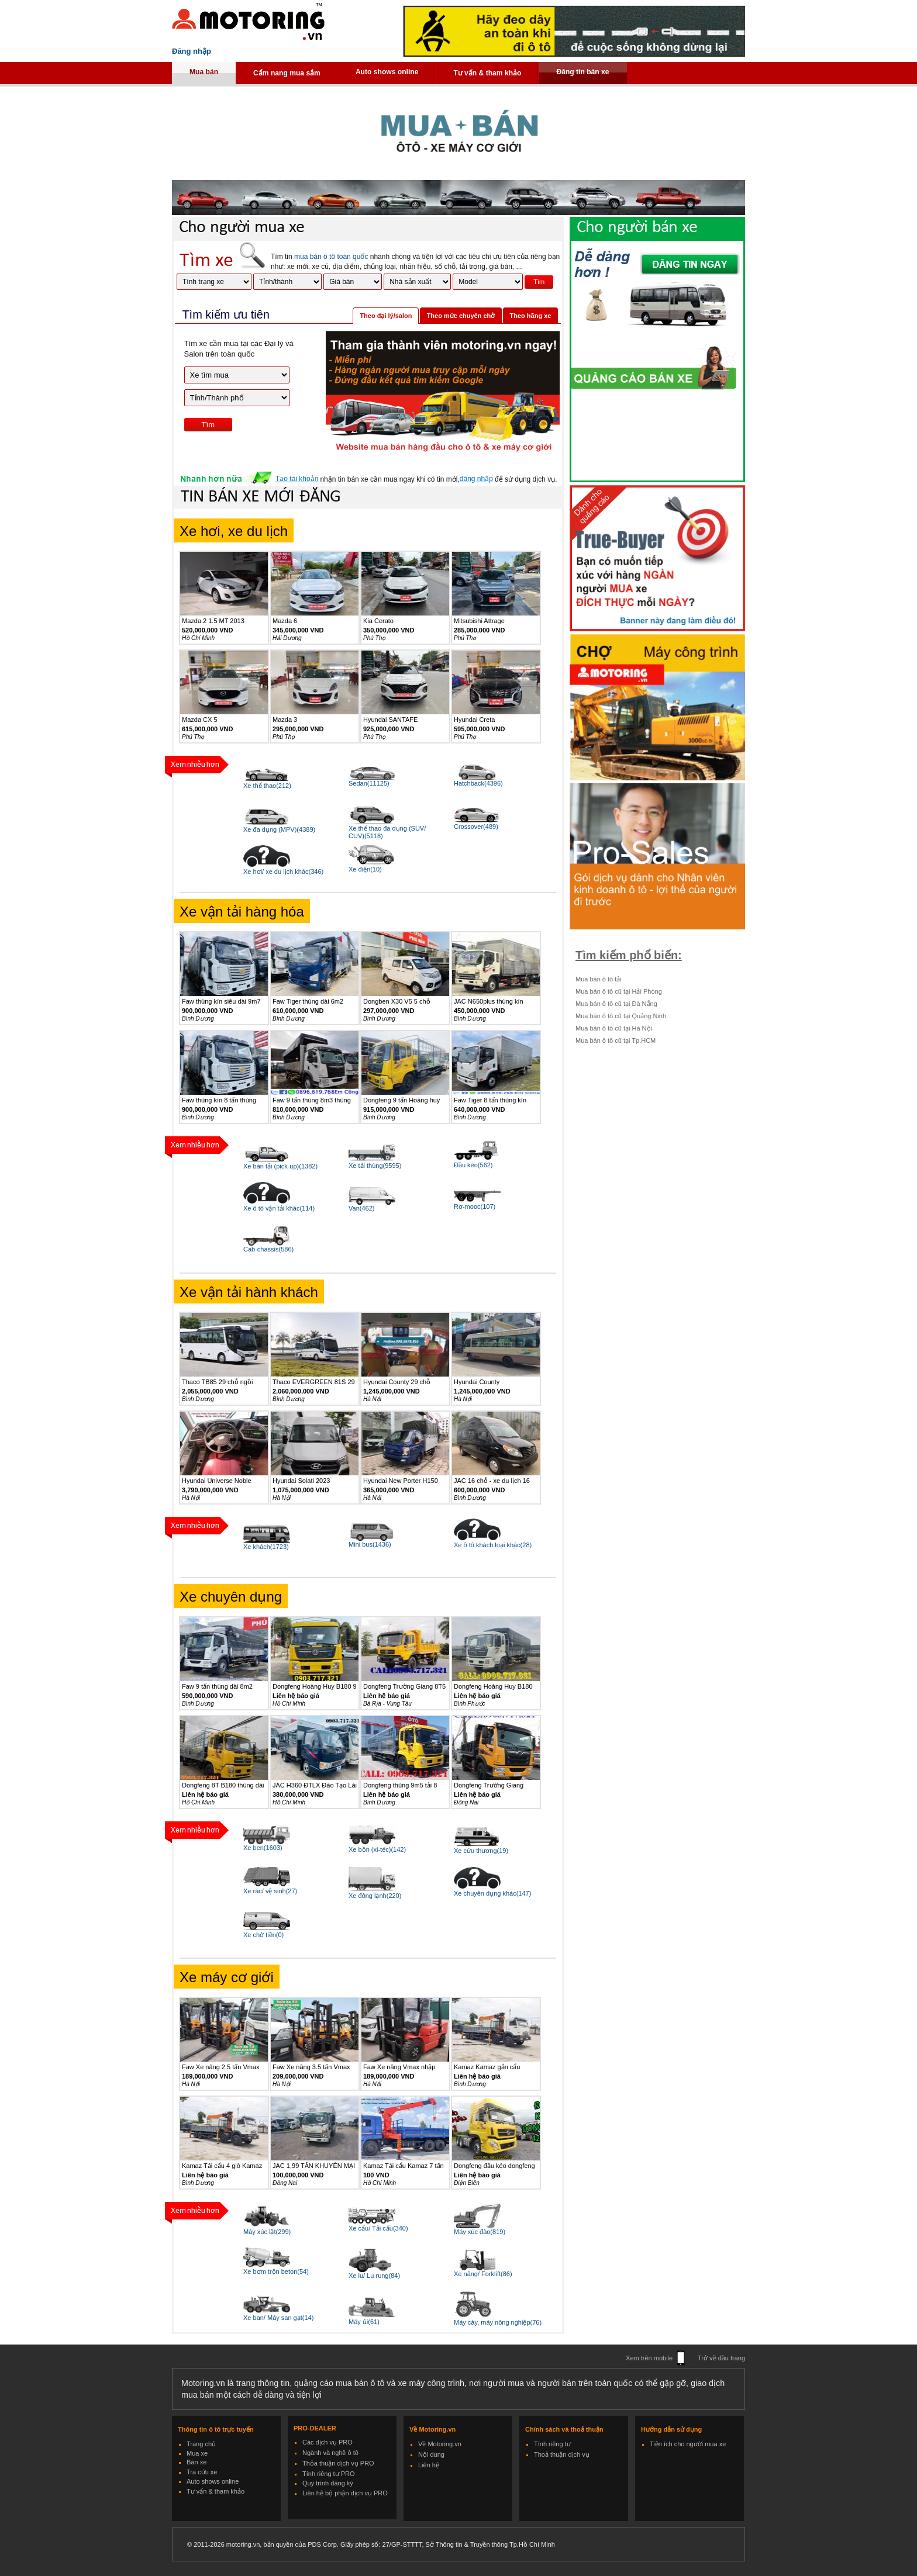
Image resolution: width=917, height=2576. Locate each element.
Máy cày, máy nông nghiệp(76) (498, 2322)
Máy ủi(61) (364, 2321)
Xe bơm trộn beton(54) (276, 2271)
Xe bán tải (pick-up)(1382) (280, 1166)
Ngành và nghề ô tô (330, 2452)
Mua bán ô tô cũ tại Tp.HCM (615, 1040)
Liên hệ (428, 2464)
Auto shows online (387, 72)
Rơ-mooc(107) (474, 1206)
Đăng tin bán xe (582, 72)
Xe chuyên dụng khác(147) (492, 1893)
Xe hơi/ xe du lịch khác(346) (283, 871)
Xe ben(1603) (262, 1847)
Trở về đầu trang (721, 2357)
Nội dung (431, 2454)
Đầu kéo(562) (473, 1164)
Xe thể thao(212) (267, 785)
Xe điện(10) (365, 869)
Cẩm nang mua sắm (286, 73)
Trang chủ (201, 2443)
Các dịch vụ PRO (327, 2442)
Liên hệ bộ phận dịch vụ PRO (345, 2493)
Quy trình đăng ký (327, 2483)
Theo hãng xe (530, 315)
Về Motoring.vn (439, 2443)
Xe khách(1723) (266, 1546)
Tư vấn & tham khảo (487, 73)
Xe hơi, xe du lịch (234, 531)
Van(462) (361, 1208)
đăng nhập (476, 479)
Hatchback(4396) (478, 783)
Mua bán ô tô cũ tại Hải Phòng (618, 991)
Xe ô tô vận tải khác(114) (279, 1208)
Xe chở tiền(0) (263, 1934)
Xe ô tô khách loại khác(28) (493, 1544)
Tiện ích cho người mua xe (688, 2443)
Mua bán (203, 72)
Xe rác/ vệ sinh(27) (270, 1890)
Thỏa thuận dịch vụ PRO (338, 2463)
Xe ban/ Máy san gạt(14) (278, 2317)
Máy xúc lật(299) (267, 2231)
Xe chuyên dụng (231, 1597)
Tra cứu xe (202, 2471)
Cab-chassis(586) (268, 1249)
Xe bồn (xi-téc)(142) (377, 1849)
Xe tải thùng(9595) (375, 1165)
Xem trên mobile (649, 2357)
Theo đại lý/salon (386, 315)
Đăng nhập (191, 51)
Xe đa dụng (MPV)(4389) (279, 829)
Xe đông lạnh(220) (375, 1895)
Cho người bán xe (637, 228)
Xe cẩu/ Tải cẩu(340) (378, 2228)
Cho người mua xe (241, 228)
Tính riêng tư (552, 2443)
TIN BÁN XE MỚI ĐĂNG (260, 497)
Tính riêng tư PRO (328, 2473)
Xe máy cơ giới (227, 1977)
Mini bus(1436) (370, 1544)
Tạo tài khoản (296, 479)
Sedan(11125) (369, 783)
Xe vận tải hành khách (249, 1292)
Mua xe (197, 2453)
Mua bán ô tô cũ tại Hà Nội (613, 1028)
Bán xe (196, 2462)
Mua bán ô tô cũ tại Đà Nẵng (616, 1003)
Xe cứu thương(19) (481, 1850)
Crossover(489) (476, 826)
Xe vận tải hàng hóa (242, 911)
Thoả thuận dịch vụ (562, 2454)
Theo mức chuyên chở (461, 315)
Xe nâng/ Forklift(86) (483, 2273)
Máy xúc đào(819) (479, 2231)
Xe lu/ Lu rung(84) (374, 2275)
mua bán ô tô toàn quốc (331, 257)
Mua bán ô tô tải (598, 979)
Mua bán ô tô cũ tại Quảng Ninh (620, 1015)
